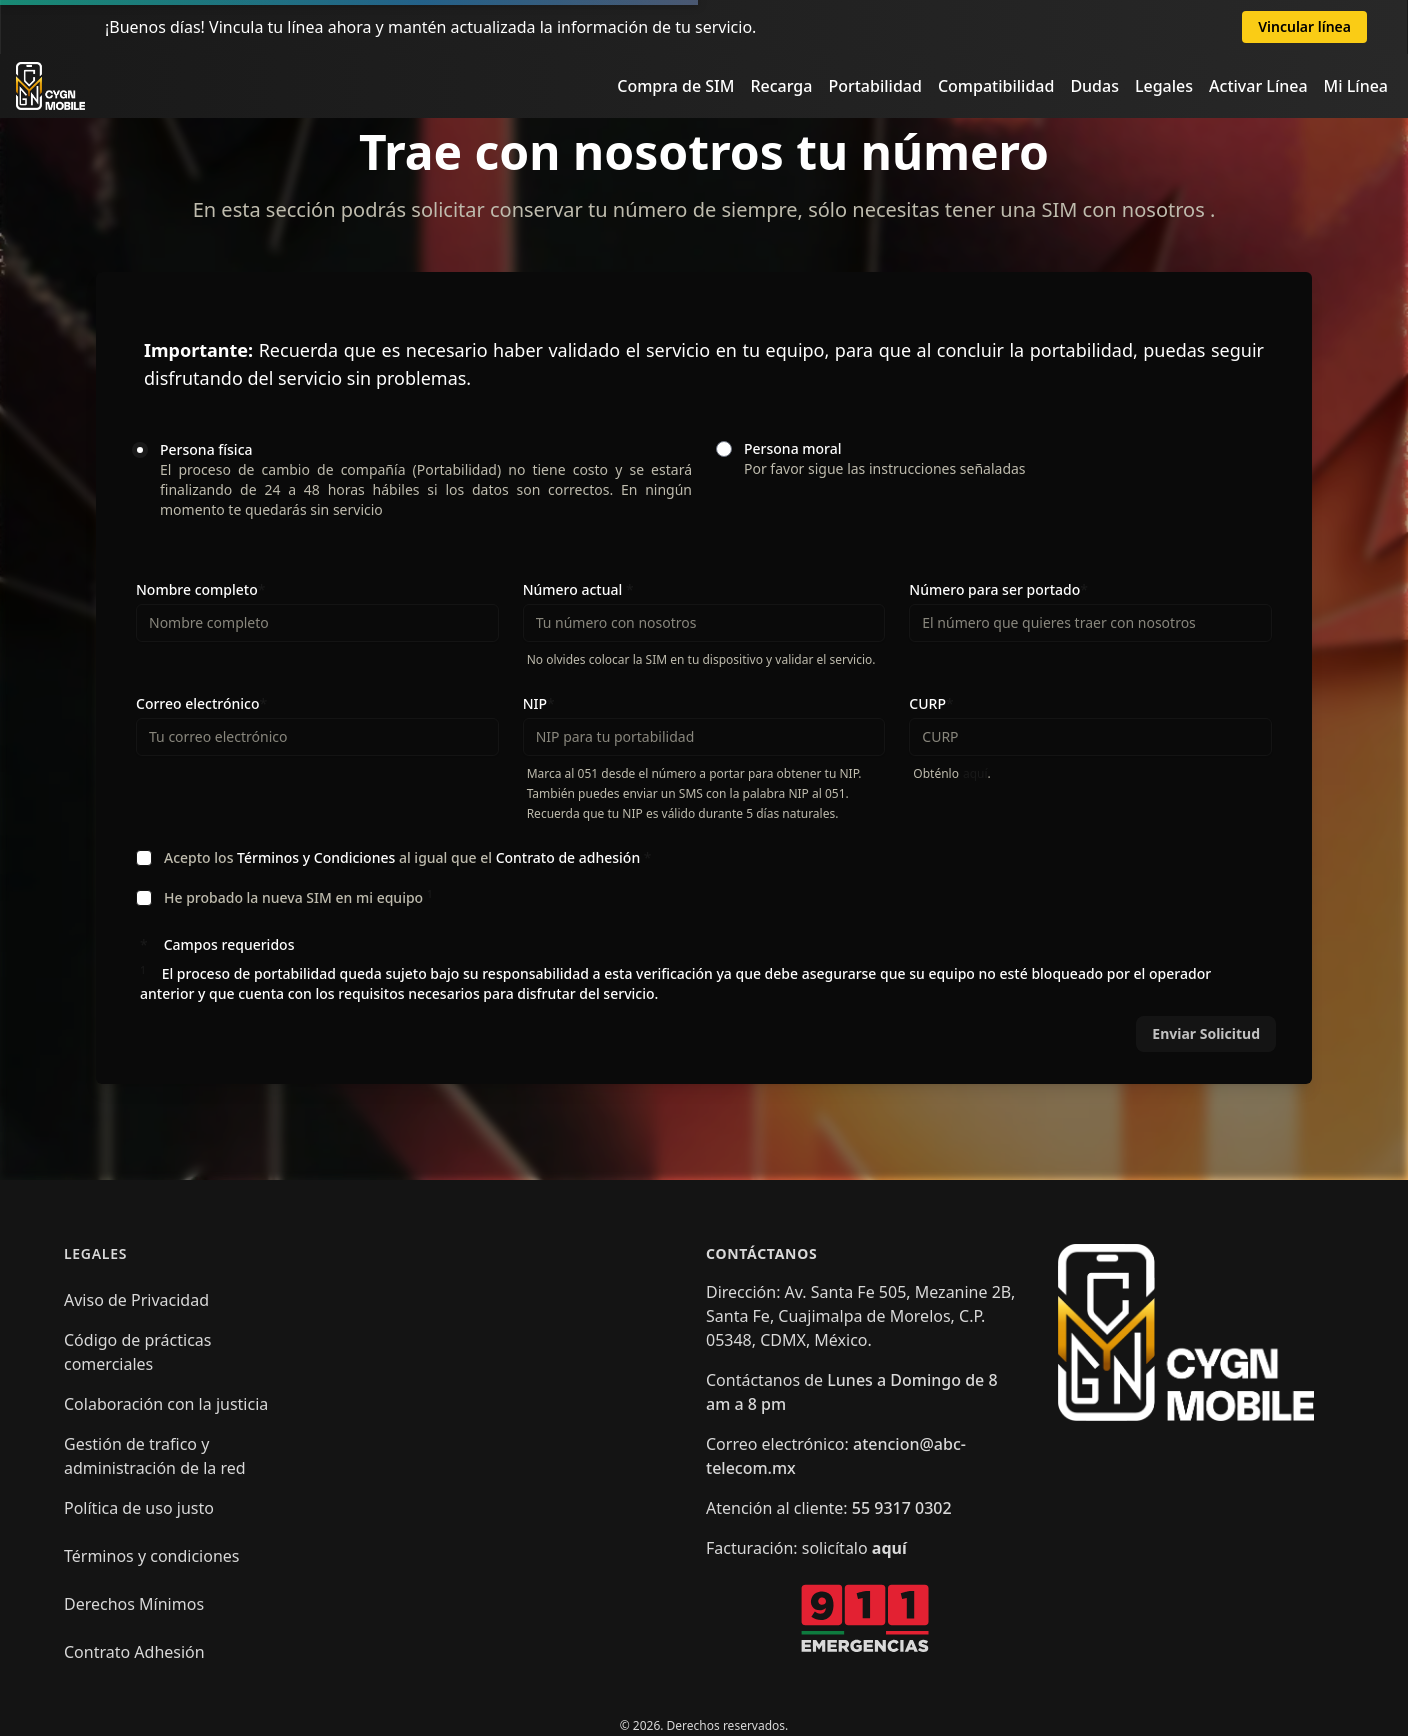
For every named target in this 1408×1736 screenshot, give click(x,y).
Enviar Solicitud (1206, 1033)
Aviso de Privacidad (136, 1300)
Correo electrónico (201, 703)
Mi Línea (1356, 86)
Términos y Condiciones (318, 857)
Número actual (578, 589)
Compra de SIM (675, 86)
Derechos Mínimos (134, 1604)
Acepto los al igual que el (408, 857)
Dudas (1094, 86)
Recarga (781, 86)
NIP (539, 703)
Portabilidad (874, 86)
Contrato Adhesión (134, 1652)
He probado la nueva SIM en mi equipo (298, 897)
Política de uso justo (139, 1508)
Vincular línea (1304, 26)
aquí (975, 773)
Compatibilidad (996, 86)
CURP (931, 703)
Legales (1164, 86)
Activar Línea (1258, 86)
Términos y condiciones (152, 1556)
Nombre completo (200, 589)
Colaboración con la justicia (166, 1404)
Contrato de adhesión (570, 857)
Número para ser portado (998, 589)
